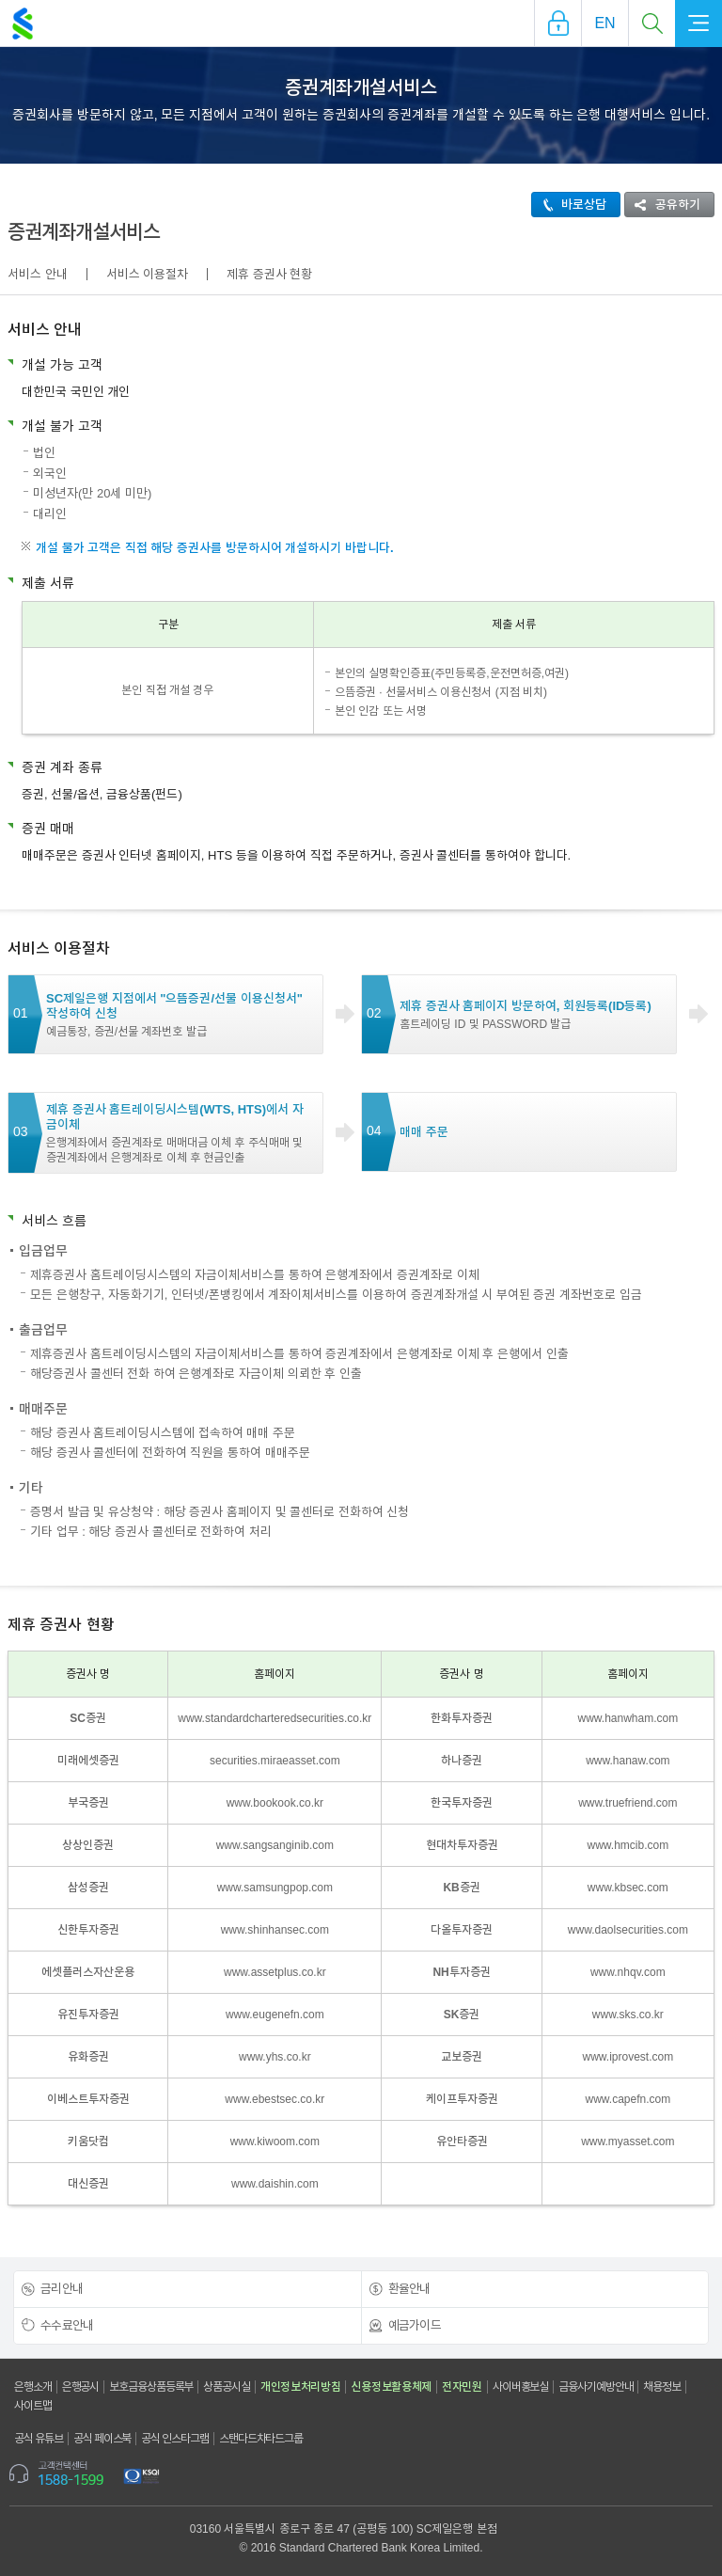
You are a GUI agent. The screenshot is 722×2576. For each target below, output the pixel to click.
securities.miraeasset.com (275, 1760)
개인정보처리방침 (300, 2387)
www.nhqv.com (628, 1972)
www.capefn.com (628, 2099)
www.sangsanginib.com (275, 1845)
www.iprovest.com (628, 2056)
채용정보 (662, 2387)
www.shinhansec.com (275, 1929)
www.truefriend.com (627, 1803)
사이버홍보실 (520, 2387)
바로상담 (569, 204)
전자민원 (462, 2387)
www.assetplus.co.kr (275, 1972)
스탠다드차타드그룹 (261, 2438)
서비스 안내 (38, 274)
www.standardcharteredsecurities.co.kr (274, 1718)
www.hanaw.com (627, 1760)
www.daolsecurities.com (628, 1929)
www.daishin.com (275, 2183)
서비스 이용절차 (147, 274)
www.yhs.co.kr (275, 2056)
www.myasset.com (627, 2141)
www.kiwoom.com (275, 2141)
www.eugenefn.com (275, 2014)
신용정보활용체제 (391, 2387)
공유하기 (662, 204)
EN (604, 23)
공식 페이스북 (102, 2438)
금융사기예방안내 (595, 2387)
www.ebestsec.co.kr (274, 2099)
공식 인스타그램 (175, 2438)
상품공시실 (226, 2387)
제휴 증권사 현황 (269, 274)
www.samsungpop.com (275, 1887)
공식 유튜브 (38, 2438)
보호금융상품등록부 (151, 2387)
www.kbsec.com (628, 1887)
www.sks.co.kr (628, 2014)
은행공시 (81, 2387)
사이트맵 (33, 2405)
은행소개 (33, 2387)
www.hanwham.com (628, 1718)
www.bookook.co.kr (275, 1803)
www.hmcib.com (628, 1845)
